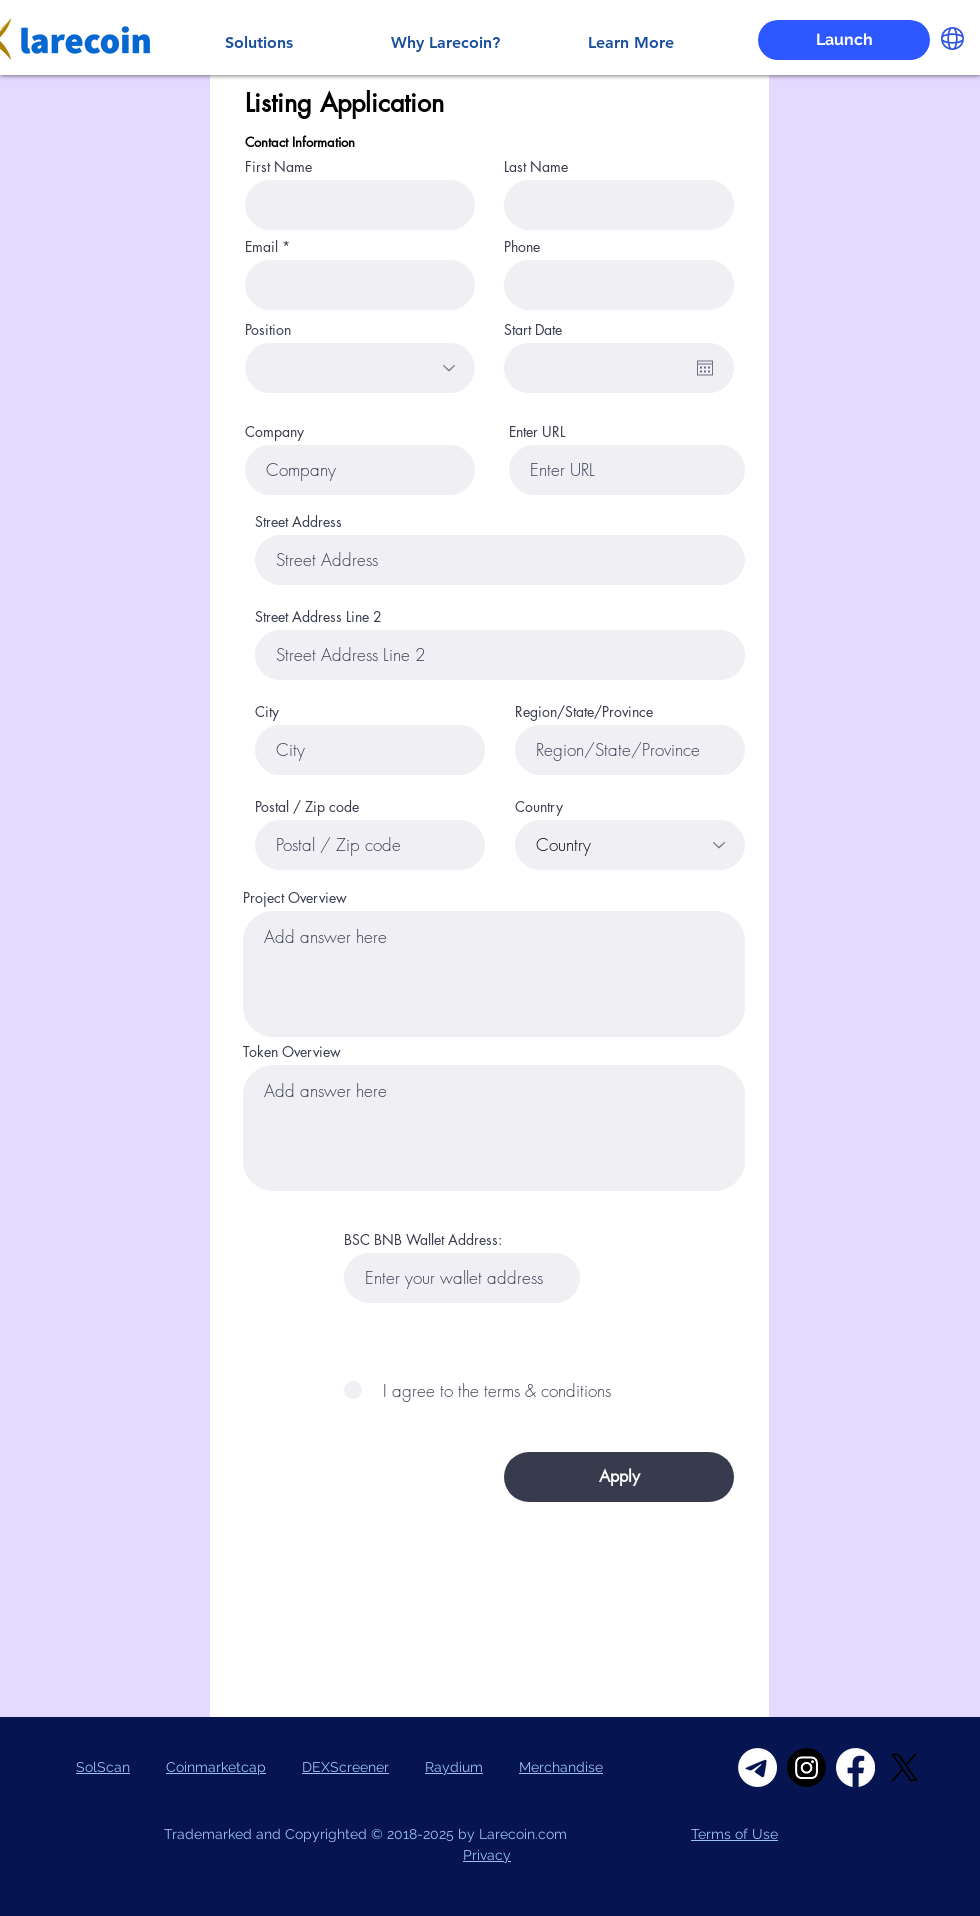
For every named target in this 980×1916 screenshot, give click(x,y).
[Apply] (619, 1477)
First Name (278, 167)
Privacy (487, 1855)
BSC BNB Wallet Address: (423, 1240)
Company (274, 432)
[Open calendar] (705, 368)
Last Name (536, 167)
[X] (904, 1767)
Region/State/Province (584, 712)
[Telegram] (757, 1767)
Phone (522, 247)
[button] (952, 38)
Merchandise (561, 1767)
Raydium (454, 1767)
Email (261, 247)
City (267, 712)
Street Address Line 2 (318, 617)
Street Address (298, 522)
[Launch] (844, 40)
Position (268, 330)
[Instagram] (806, 1767)
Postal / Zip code (307, 807)
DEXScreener (345, 1767)
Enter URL (537, 432)
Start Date (533, 330)
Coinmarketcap (216, 1767)
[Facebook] (855, 1767)
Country (539, 807)
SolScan (103, 1767)
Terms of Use (734, 1834)
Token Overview (292, 1052)
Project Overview (295, 898)
